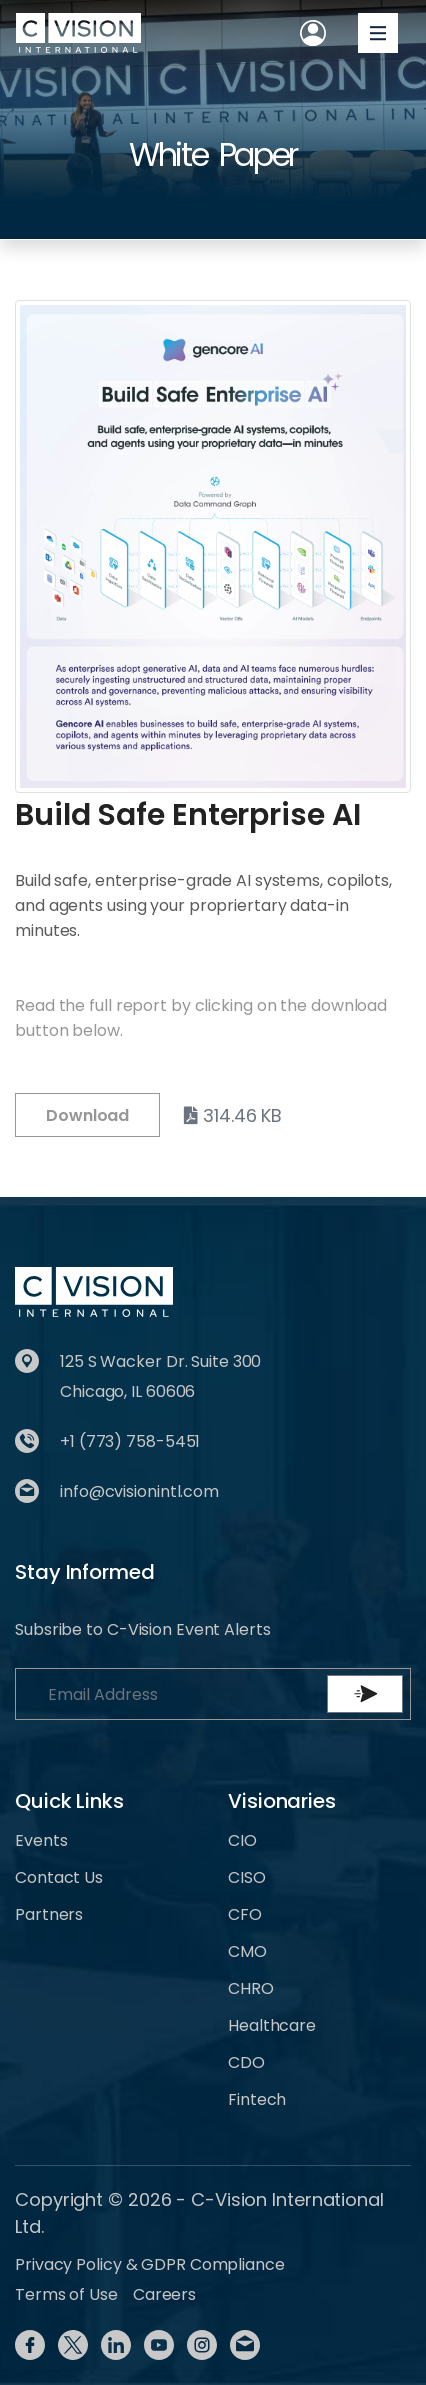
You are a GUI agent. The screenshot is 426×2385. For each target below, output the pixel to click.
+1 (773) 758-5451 (130, 1441)
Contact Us (59, 1877)
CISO (247, 1877)
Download (87, 1115)
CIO (242, 1840)
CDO (246, 2062)
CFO (245, 1914)
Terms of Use (66, 2294)
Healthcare (272, 2025)
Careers (164, 2294)
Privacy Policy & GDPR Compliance (150, 2264)
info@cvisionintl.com (139, 1491)
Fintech (257, 2099)
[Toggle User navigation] (313, 33)
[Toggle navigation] (378, 33)
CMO (247, 1951)
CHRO (251, 1988)
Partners (49, 1914)
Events (41, 1840)
